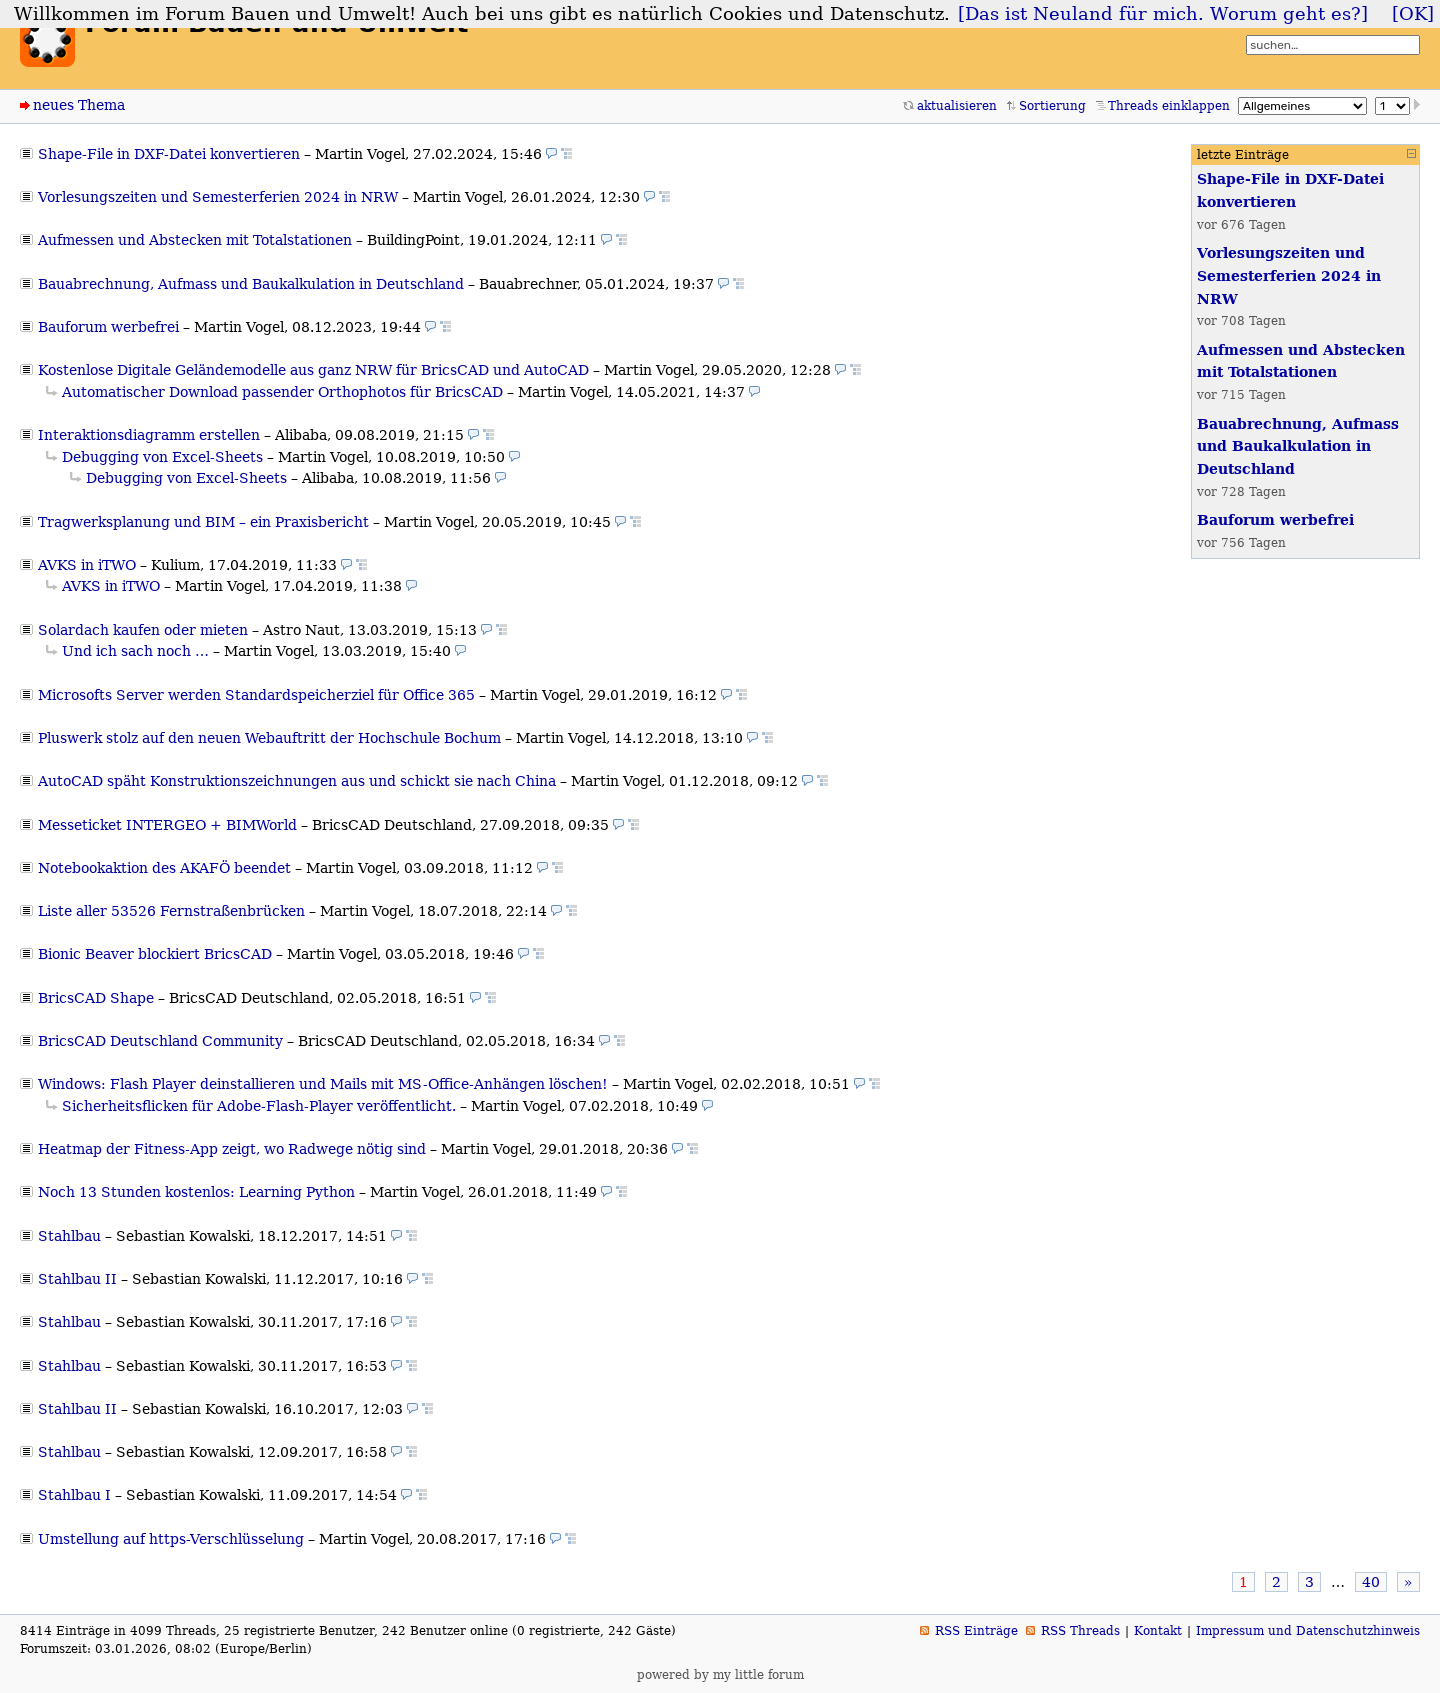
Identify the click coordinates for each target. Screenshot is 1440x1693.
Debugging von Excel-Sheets (162, 457)
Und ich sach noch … (135, 651)
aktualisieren (957, 106)
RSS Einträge (976, 1631)
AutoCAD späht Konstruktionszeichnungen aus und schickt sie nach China (297, 781)
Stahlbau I (74, 1495)
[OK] (1413, 14)
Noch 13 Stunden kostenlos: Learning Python (196, 1192)
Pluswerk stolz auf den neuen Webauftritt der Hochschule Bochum (269, 738)
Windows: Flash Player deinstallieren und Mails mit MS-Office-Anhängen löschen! (323, 1084)
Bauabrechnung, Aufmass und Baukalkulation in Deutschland (251, 284)
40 (1371, 1582)
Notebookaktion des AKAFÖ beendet (164, 868)
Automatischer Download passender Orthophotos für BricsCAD (282, 392)
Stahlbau (69, 1236)
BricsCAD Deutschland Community (160, 1041)
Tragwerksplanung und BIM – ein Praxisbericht (203, 522)
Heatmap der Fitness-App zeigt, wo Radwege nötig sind (232, 1149)
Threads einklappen (1169, 106)
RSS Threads (1080, 1631)
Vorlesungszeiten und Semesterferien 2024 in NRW (218, 197)
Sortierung (1052, 106)
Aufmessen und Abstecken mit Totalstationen (195, 240)
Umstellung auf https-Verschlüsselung (171, 1539)
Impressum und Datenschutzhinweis (1308, 1631)
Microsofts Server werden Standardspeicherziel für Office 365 (256, 695)
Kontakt (1158, 1631)
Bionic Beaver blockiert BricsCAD (155, 954)
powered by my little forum (720, 1675)
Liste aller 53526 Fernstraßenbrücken (171, 911)
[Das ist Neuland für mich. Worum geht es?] (1163, 14)
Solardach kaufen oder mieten (143, 630)
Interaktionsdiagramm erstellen (149, 435)
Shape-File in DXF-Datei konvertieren (169, 154)
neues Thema (79, 105)
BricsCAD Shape (96, 998)
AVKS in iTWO (87, 565)
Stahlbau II (77, 1279)
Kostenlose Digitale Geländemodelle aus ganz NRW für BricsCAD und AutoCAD (313, 370)
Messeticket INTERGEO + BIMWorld (167, 825)
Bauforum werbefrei (108, 327)
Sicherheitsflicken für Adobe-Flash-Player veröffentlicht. (259, 1106)
